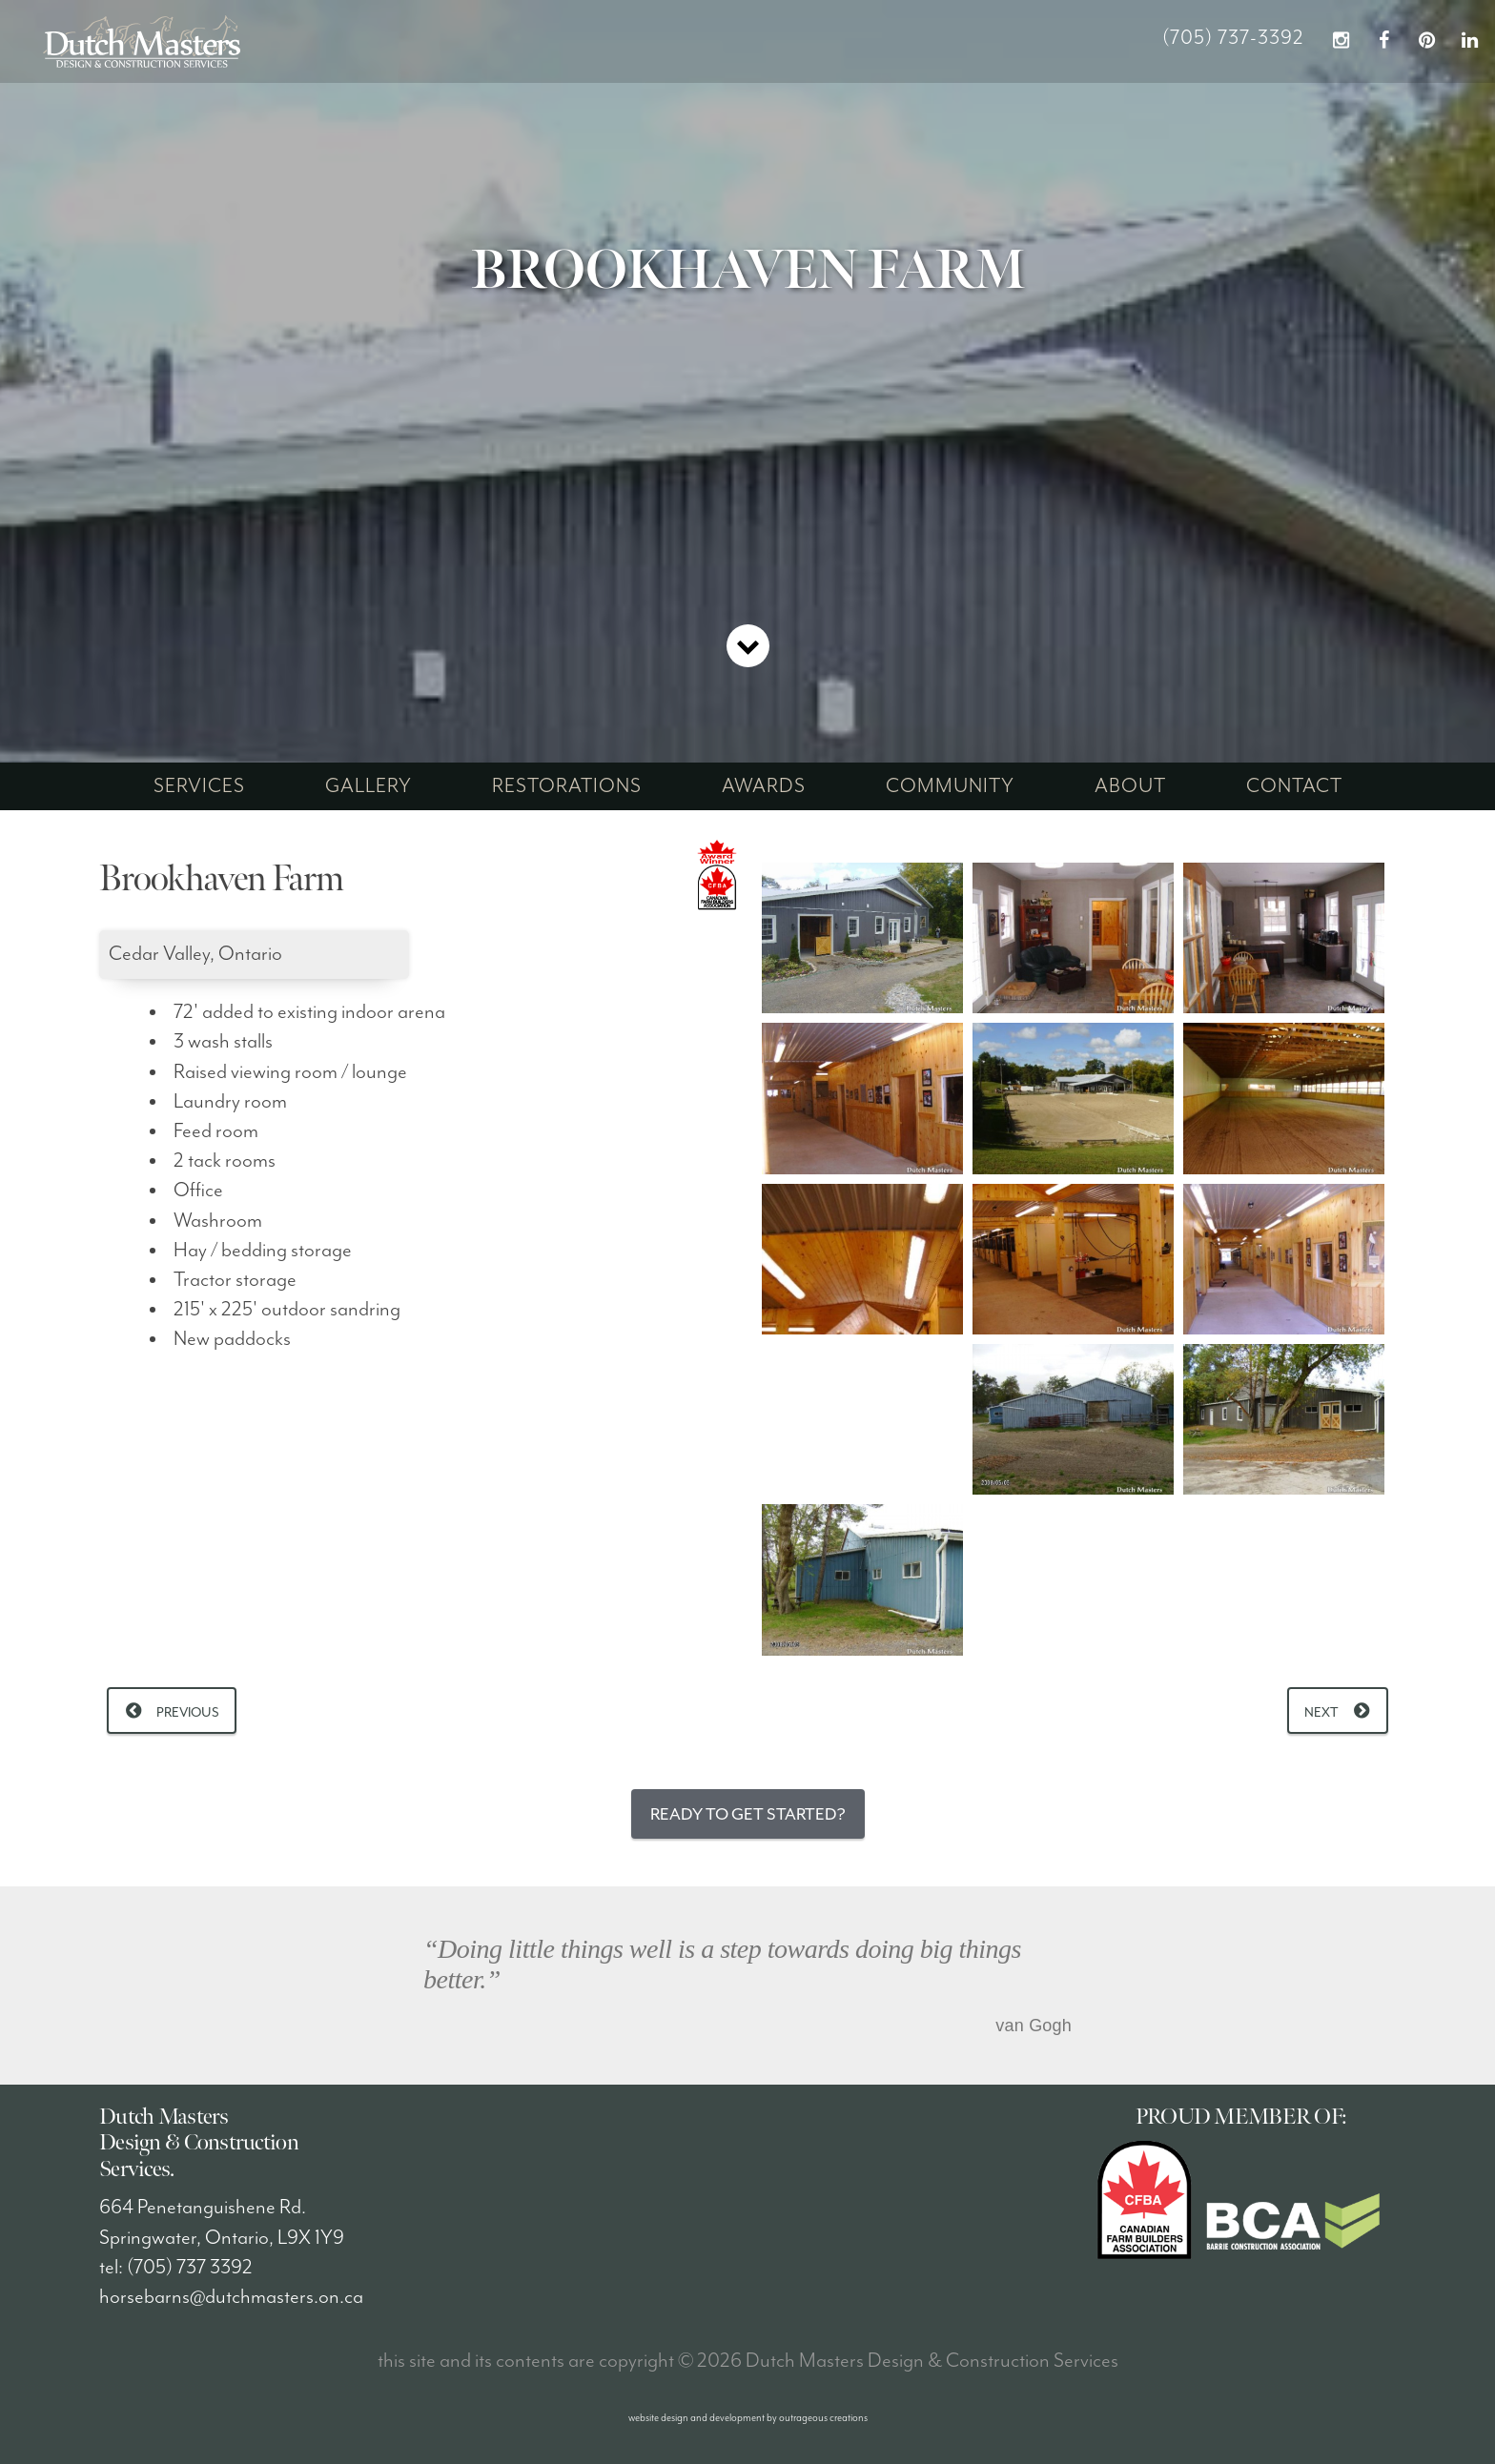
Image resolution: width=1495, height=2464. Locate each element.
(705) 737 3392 (190, 2267)
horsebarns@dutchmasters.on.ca (231, 2297)
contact (1294, 786)
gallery (368, 786)
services (199, 786)
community (950, 786)
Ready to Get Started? (748, 1813)
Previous (187, 1712)
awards (764, 786)
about (1130, 786)
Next (1321, 1712)
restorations (567, 786)
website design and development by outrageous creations (748, 2418)
